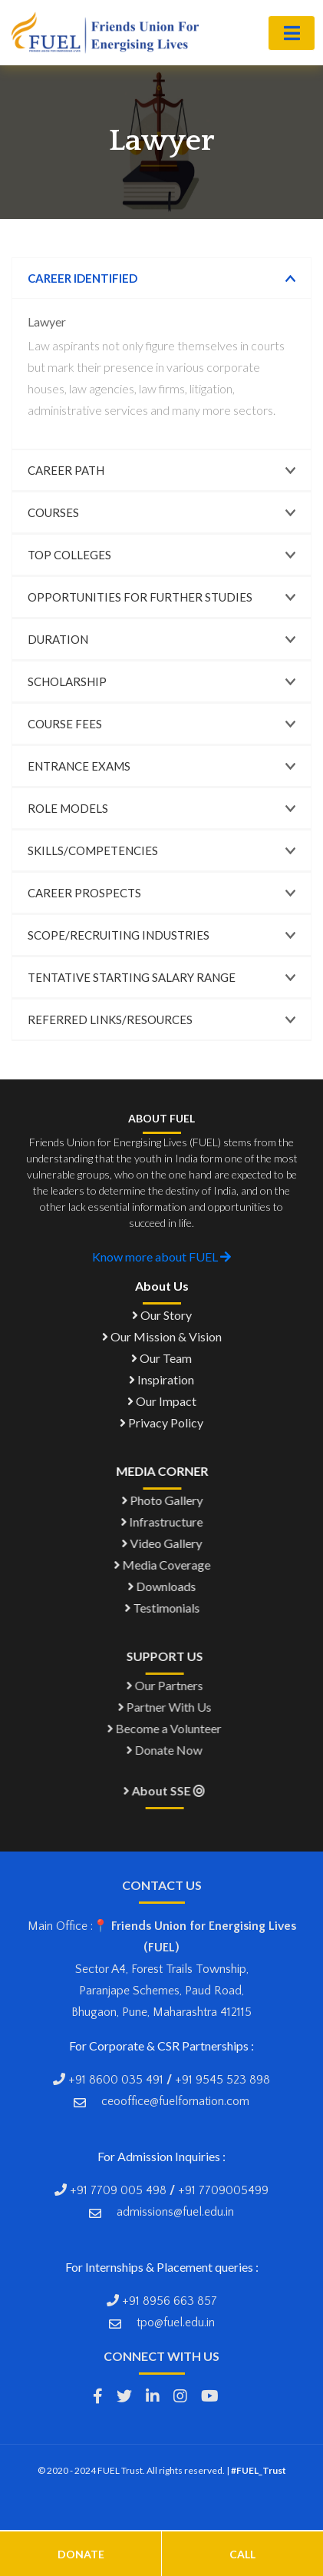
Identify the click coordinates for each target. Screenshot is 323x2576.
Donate (81, 2554)
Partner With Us (172, 1706)
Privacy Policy (161, 1422)
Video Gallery (166, 1543)
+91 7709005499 (223, 2190)
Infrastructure (166, 1521)
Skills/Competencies (93, 850)
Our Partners (172, 1685)
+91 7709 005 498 (118, 2190)
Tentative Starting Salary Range (132, 977)
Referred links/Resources (110, 1019)
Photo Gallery (166, 1500)
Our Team (161, 1358)
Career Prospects (84, 893)
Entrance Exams (79, 766)
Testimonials (166, 1607)
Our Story (162, 1315)
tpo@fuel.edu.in (176, 2322)
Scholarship (67, 681)
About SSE (173, 1790)
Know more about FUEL (161, 1256)
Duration (58, 639)
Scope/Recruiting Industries (118, 935)
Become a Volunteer (173, 1728)
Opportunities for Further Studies (140, 597)
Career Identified (82, 278)
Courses (53, 512)
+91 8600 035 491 (115, 2080)
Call (242, 2554)
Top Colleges (69, 555)
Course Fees (65, 724)
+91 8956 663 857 (168, 2301)
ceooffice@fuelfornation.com (175, 2101)
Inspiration (161, 1379)
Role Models (68, 808)
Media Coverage (166, 1564)
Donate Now (173, 1749)
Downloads (166, 1586)
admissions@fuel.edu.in (175, 2212)
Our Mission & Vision (162, 1336)
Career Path (66, 470)
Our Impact (161, 1401)
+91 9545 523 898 (222, 2080)
